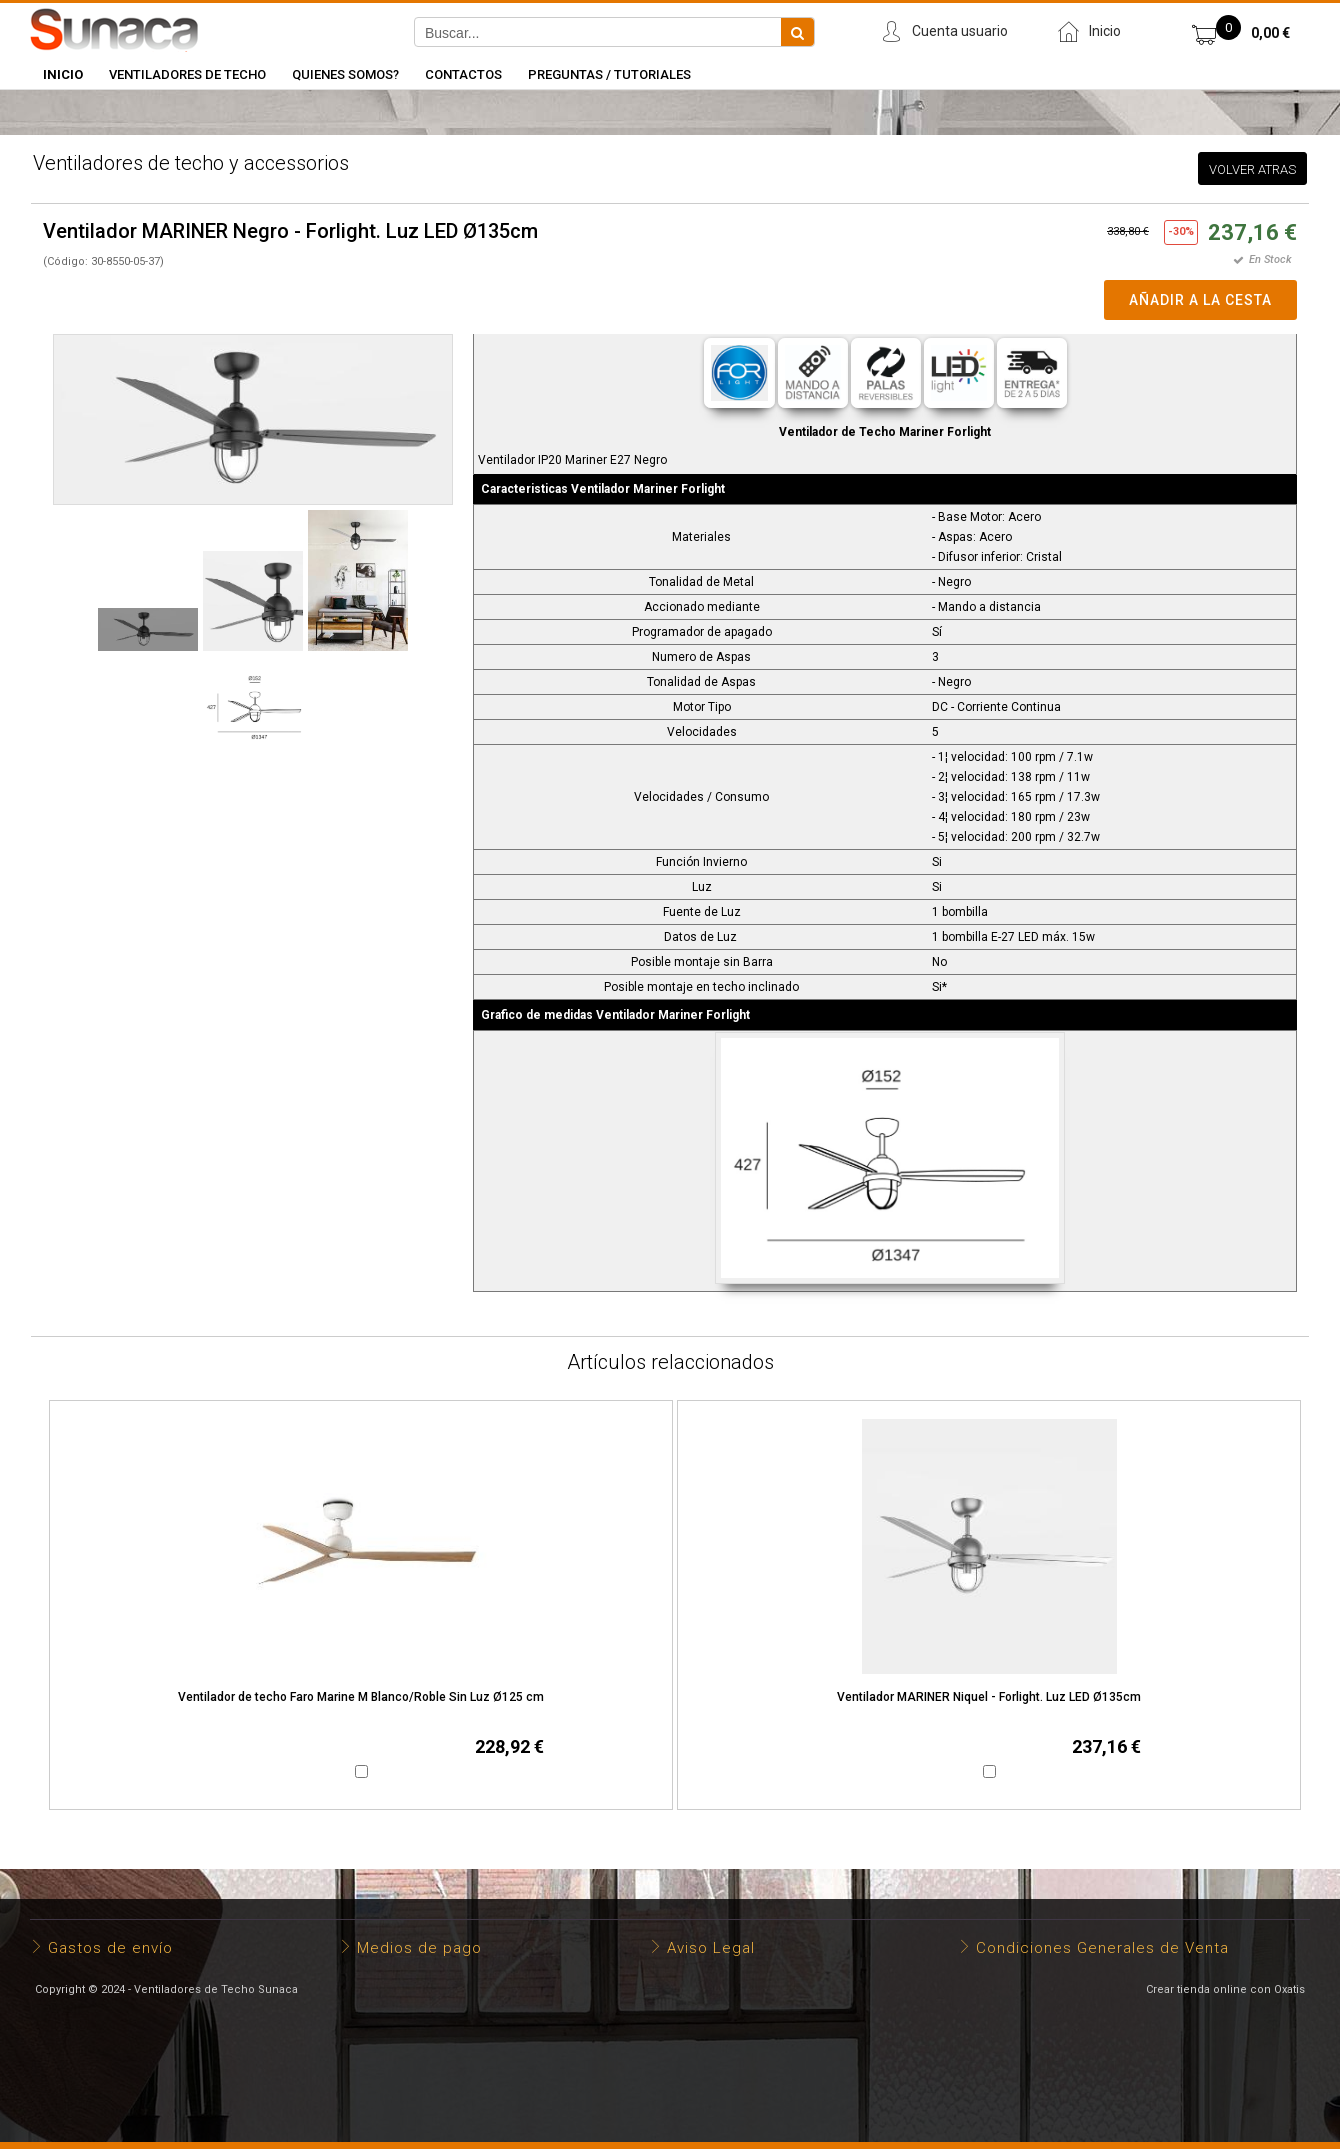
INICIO (63, 74)
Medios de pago (419, 1948)
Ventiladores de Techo (187, 74)
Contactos (463, 74)
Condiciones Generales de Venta (1102, 1948)
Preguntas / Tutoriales (609, 74)
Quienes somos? (345, 74)
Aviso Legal (711, 1948)
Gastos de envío (110, 1948)
